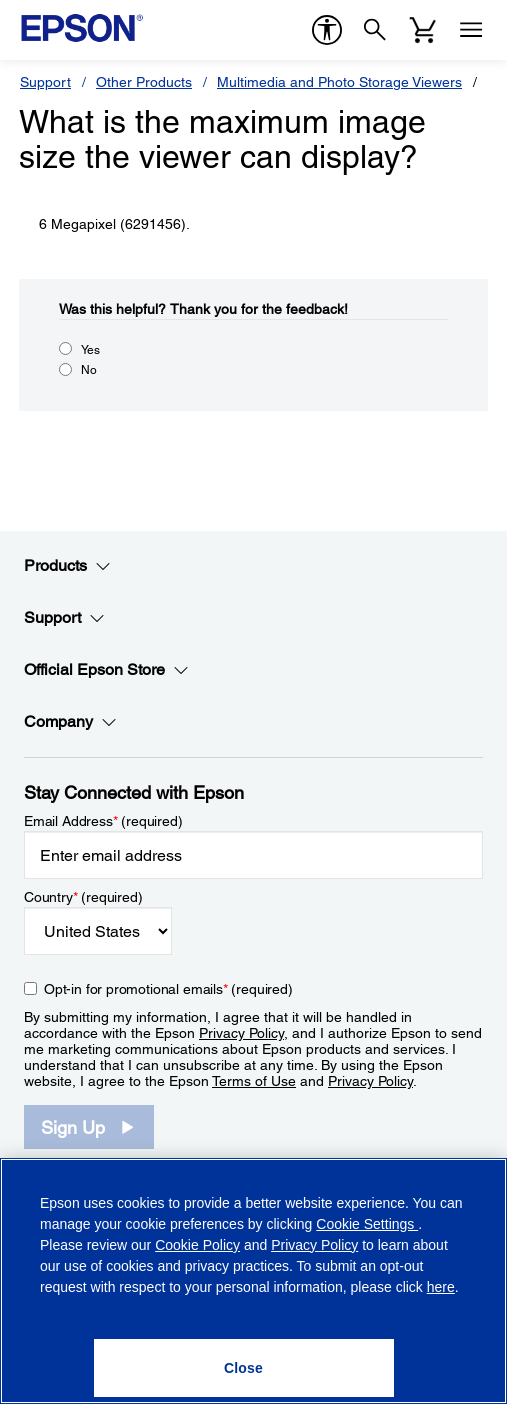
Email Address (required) (103, 821)
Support (45, 82)
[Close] (244, 1368)
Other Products (144, 82)
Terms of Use (254, 1081)
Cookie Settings (367, 1224)
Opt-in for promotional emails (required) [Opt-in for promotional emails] (168, 989)
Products (67, 566)
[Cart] (423, 30)
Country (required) (83, 897)
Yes (90, 350)
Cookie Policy (197, 1245)
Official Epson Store (106, 670)
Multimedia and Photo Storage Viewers (339, 82)
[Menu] (471, 30)
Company (70, 722)
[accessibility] (327, 30)
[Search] (375, 30)
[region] (253, 1281)
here (441, 1287)
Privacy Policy (241, 1033)
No (89, 370)
